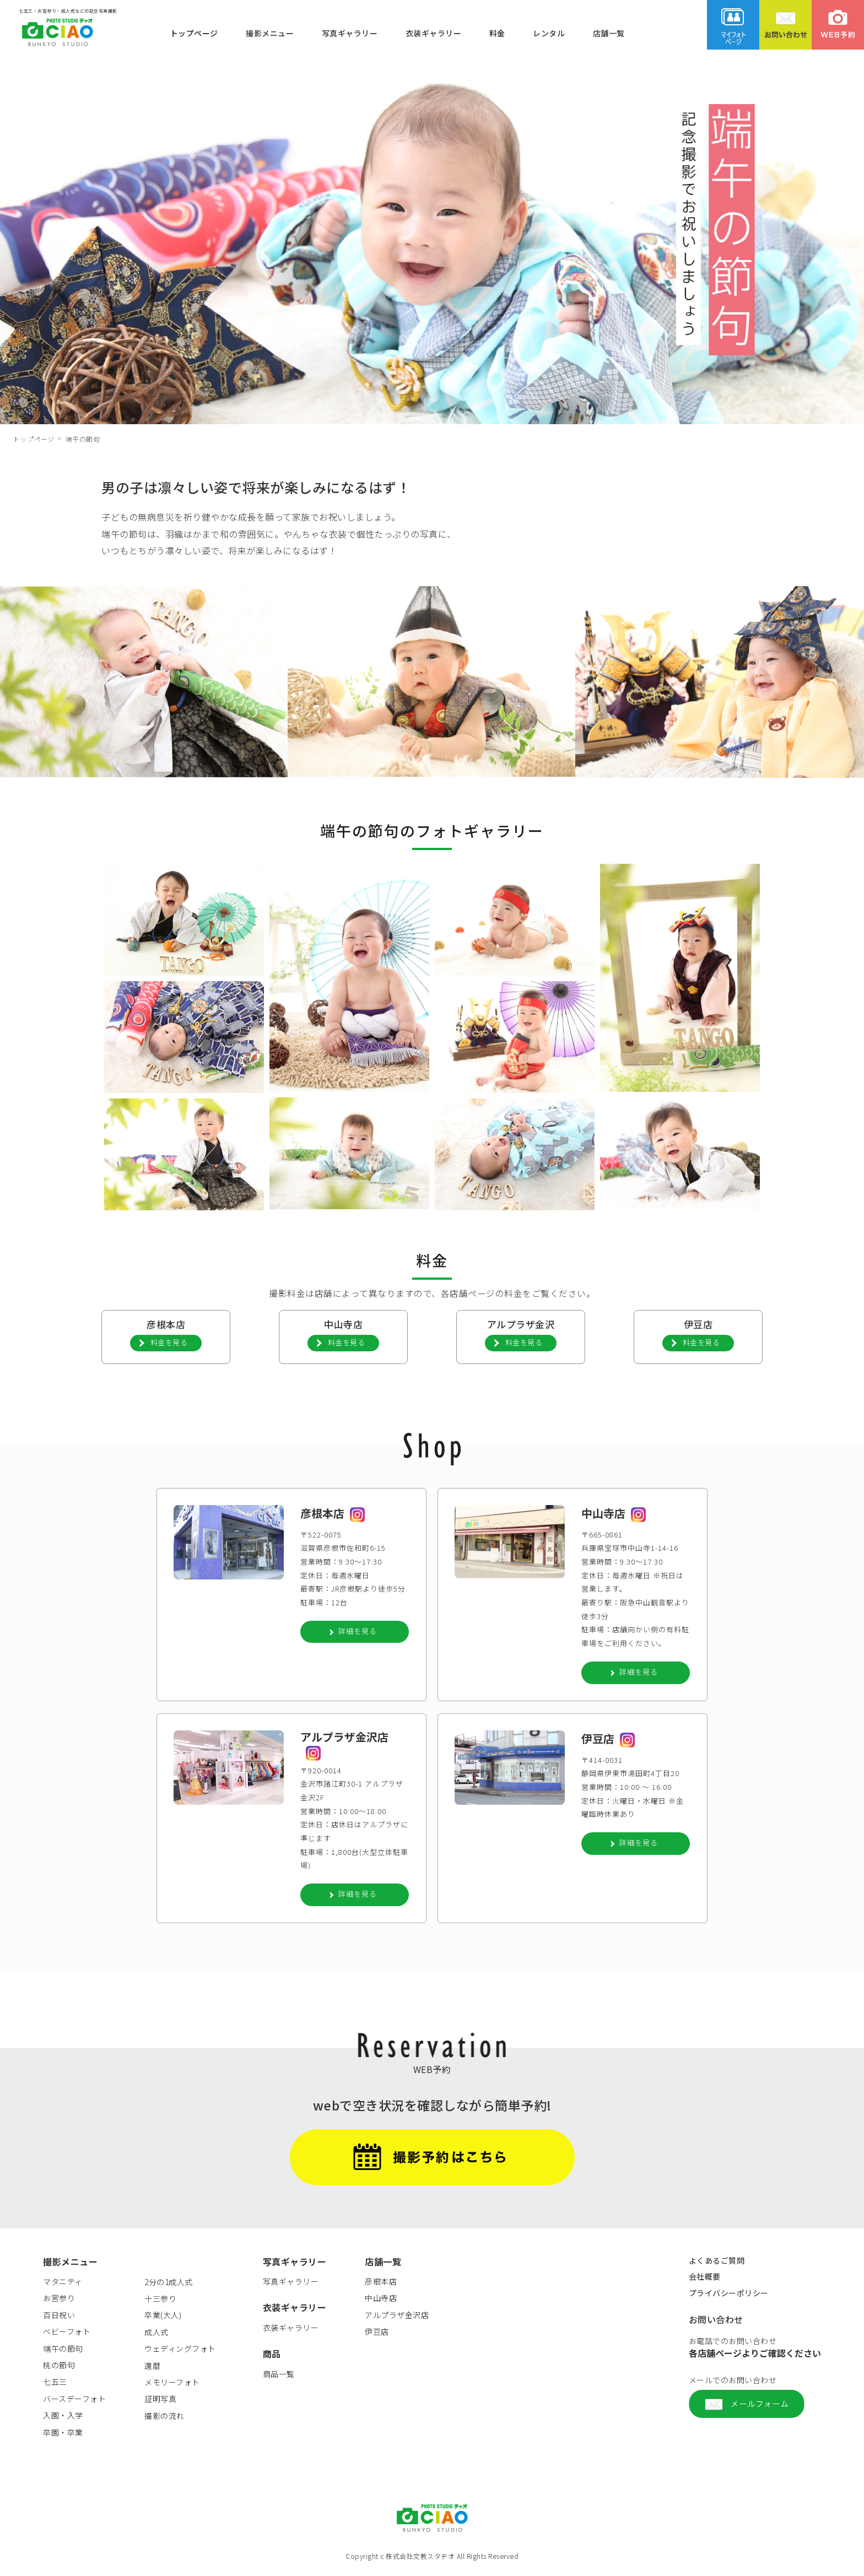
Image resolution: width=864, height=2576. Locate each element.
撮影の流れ (164, 2417)
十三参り (160, 2300)
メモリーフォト (172, 2384)
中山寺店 (381, 2300)
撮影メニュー (270, 32)
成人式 (156, 2334)
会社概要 (705, 2278)
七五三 (55, 2383)
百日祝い (59, 2317)
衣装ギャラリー (434, 32)
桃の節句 (59, 2367)
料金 (497, 32)
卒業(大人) (162, 2317)
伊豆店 (377, 2333)
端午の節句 (63, 2350)
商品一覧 (279, 2376)
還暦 (152, 2367)
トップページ (194, 32)
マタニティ (63, 2283)
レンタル (549, 32)
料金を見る (169, 1342)
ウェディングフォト (180, 2350)
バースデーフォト (74, 2400)
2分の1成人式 (168, 2284)
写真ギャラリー (350, 32)
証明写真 (160, 2400)
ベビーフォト (66, 2333)
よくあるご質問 (717, 2262)
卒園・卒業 (63, 2434)
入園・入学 (63, 2417)
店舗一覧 (609, 32)
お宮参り (59, 2300)
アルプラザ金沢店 (397, 2317)
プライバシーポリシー (729, 2295)
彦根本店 (381, 2283)
